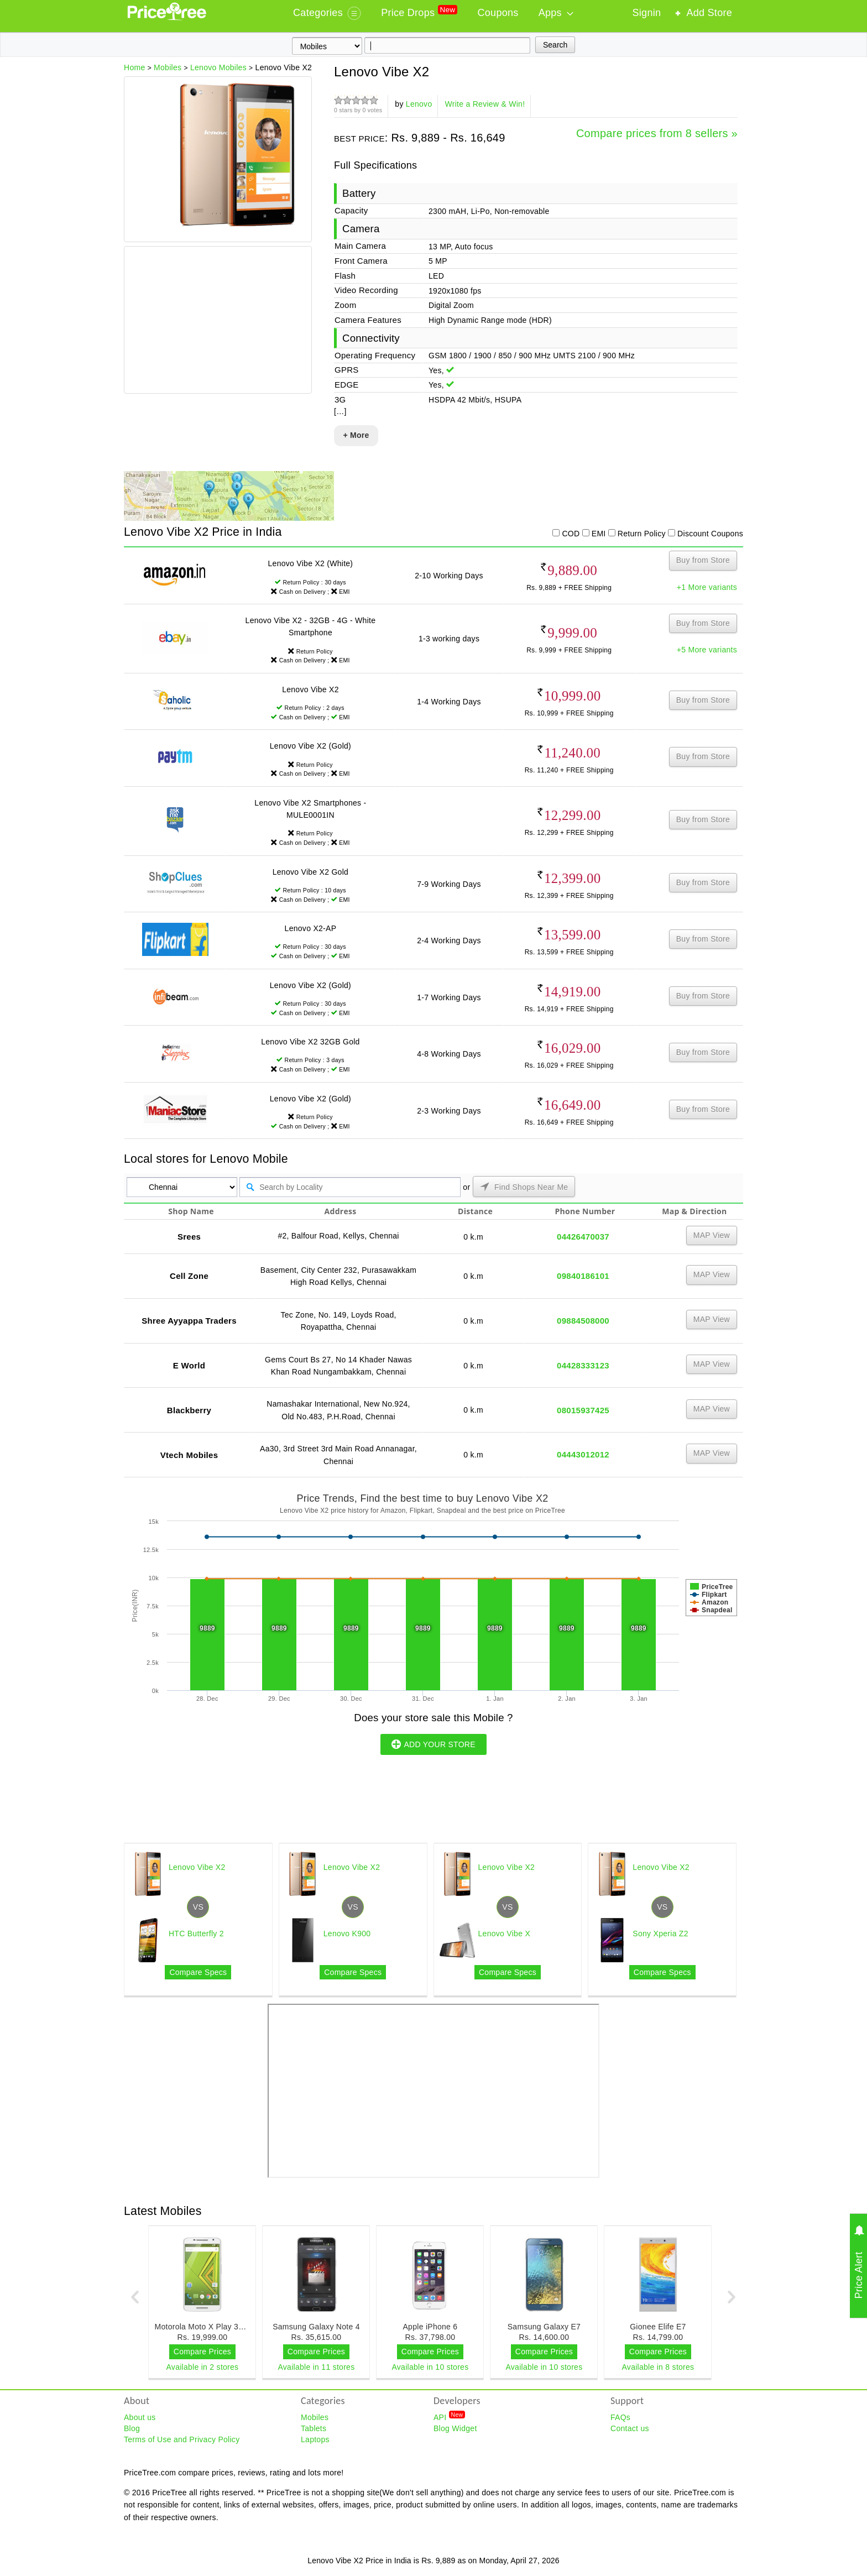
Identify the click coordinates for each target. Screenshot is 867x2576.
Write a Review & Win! (485, 104)
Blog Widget (455, 2428)
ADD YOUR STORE (433, 1743)
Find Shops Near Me (524, 1186)
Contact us (629, 2428)
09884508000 (583, 1320)
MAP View (711, 1235)
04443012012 (583, 1454)
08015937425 (583, 1410)
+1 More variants (707, 587)
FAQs (620, 2417)
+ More (356, 435)
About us (140, 2417)
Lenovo (419, 104)
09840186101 (583, 1276)
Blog (132, 2428)
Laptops (315, 2439)
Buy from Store (703, 560)
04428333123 (583, 1365)
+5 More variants (707, 649)
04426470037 (583, 1236)
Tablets (313, 2428)
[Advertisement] (217, 321)
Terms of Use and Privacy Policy (181, 2439)
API (449, 2417)
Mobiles (314, 2417)
